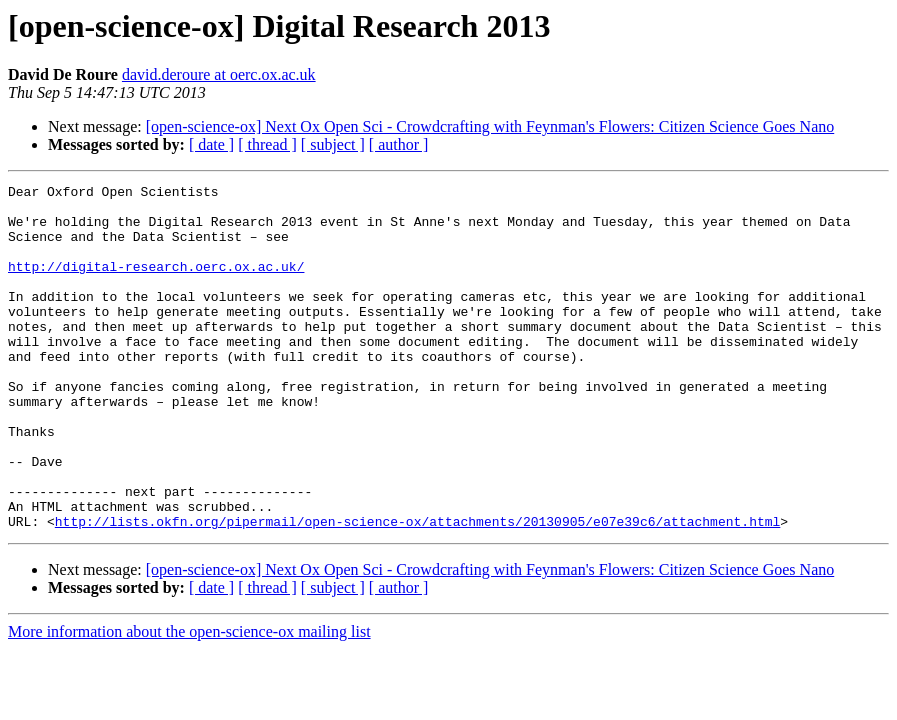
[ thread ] (267, 144)
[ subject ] (333, 144)
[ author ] (399, 144)
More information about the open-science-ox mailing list (189, 700)
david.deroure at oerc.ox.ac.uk (219, 74)
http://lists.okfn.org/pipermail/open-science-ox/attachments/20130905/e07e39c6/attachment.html (417, 590)
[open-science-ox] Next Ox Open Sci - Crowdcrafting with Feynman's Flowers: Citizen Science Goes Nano (490, 126)
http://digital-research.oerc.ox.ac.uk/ (156, 284)
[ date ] (211, 144)
